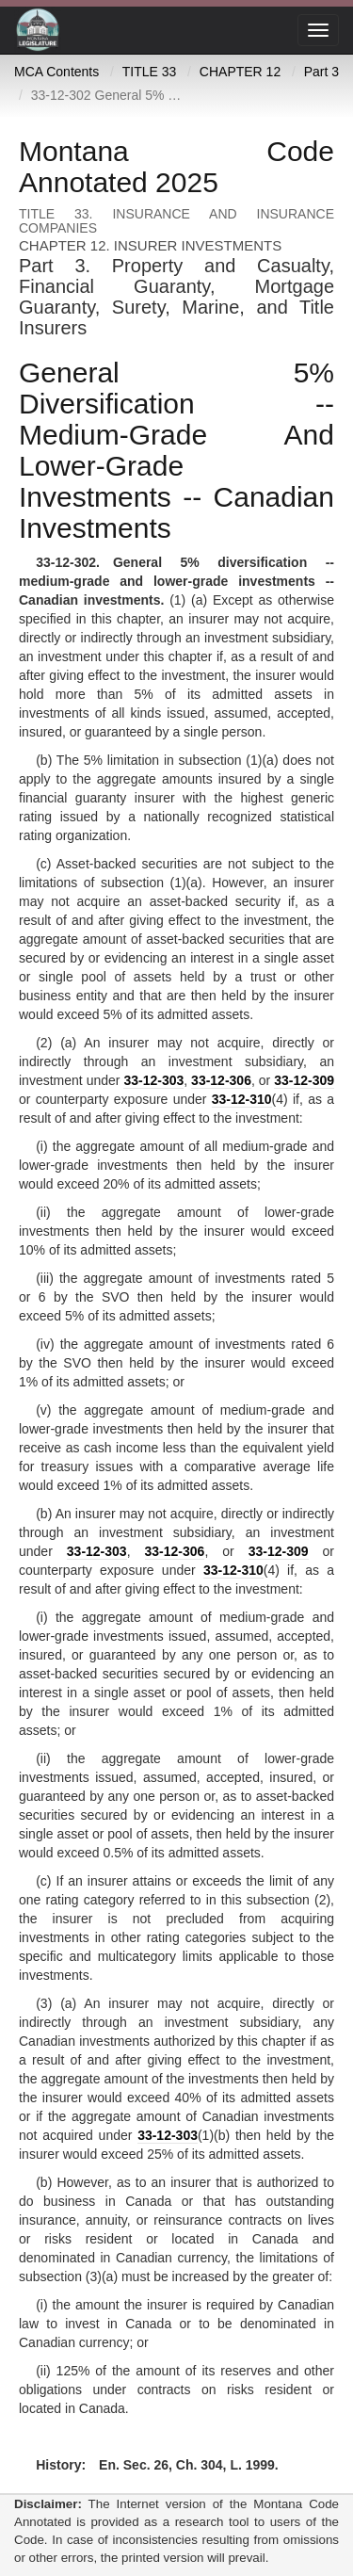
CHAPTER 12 (240, 71)
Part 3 (321, 71)
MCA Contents (56, 71)
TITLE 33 (149, 71)
